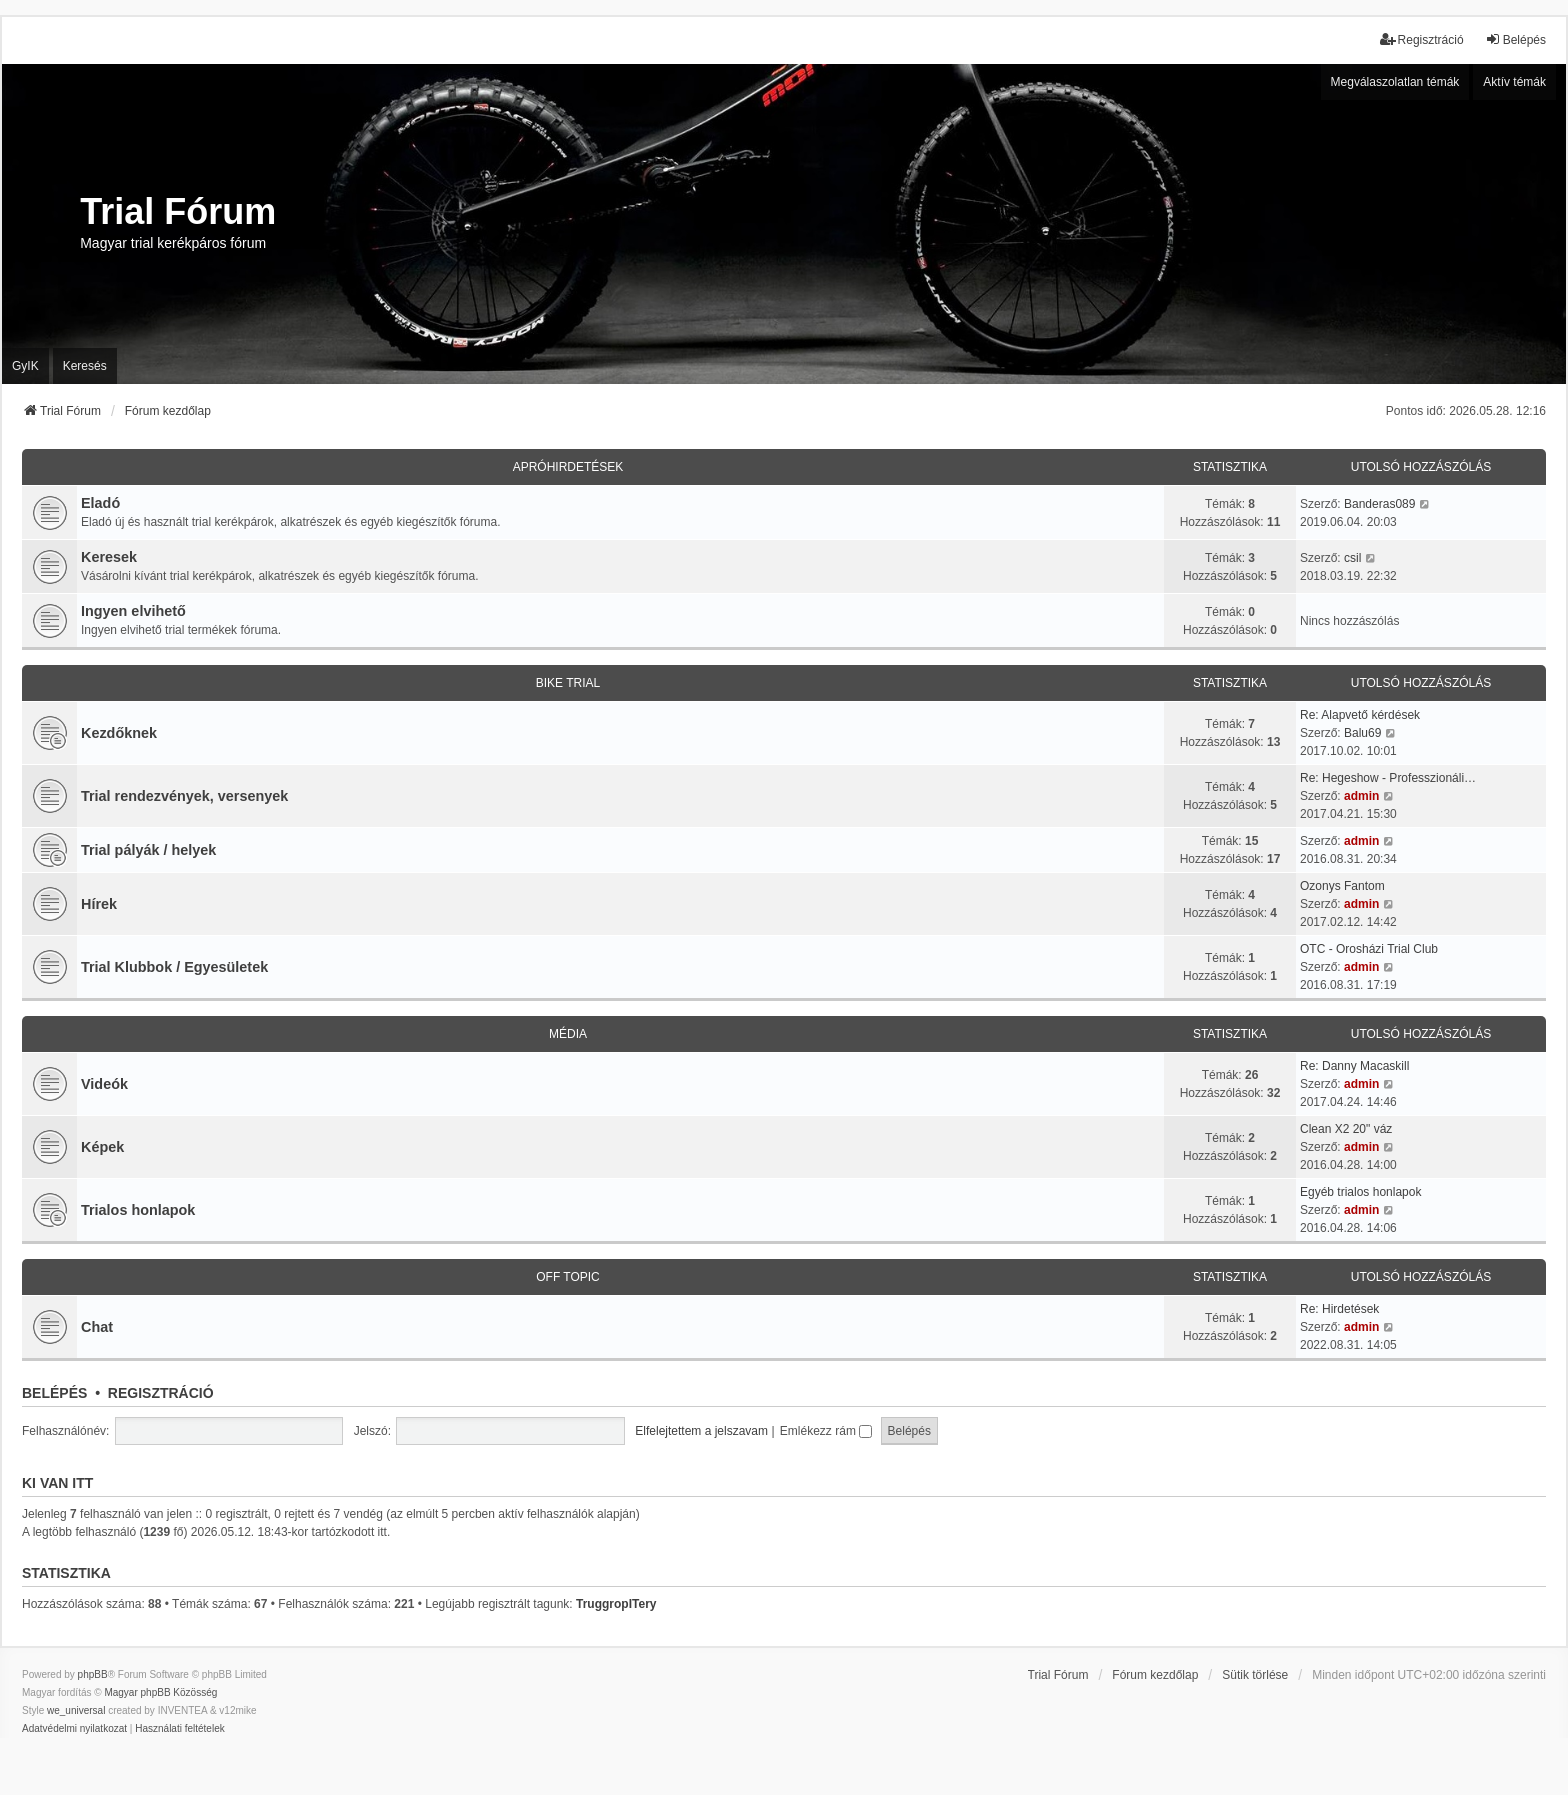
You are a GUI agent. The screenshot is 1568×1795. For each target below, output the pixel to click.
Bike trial (568, 683)
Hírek (99, 904)
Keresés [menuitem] (85, 366)
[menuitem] (74, 1729)
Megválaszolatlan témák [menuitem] (1395, 82)
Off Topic (568, 1277)
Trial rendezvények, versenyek (184, 796)
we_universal (76, 1710)
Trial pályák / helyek (148, 850)
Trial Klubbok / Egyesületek (174, 967)
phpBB (93, 1674)
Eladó (100, 503)
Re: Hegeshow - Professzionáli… (1388, 778)
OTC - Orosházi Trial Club (1369, 949)
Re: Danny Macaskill (1354, 1066)
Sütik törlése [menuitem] (1255, 1675)
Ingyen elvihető (133, 611)
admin (1361, 796)
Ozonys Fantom (1342, 886)
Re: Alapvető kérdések (1360, 715)
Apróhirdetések (568, 467)
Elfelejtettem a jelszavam (701, 1431)
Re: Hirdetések (1339, 1309)
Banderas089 (1379, 504)
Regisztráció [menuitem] (1422, 39)
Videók (104, 1084)
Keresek (109, 557)
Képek (102, 1147)
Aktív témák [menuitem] (1514, 82)
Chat (97, 1327)
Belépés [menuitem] (1515, 39)
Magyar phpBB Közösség (160, 1692)
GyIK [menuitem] (25, 366)
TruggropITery (616, 1604)
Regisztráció (161, 1393)
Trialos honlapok (138, 1210)
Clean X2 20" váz (1346, 1129)
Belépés (54, 1393)
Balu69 (1362, 733)
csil (1352, 558)
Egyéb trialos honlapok (1360, 1192)
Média (568, 1034)
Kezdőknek (119, 733)
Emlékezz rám (826, 1431)
